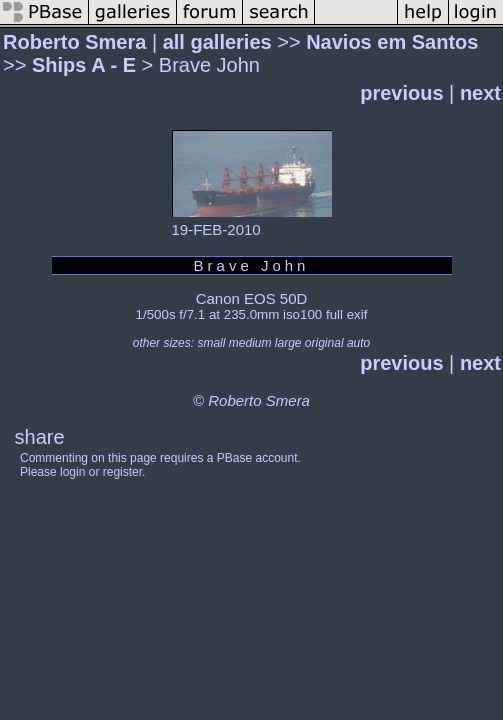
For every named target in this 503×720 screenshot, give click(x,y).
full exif (346, 314)
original (324, 343)
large (288, 343)
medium (250, 343)
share (40, 437)
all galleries (217, 42)
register (122, 472)
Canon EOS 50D (252, 298)
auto (358, 343)
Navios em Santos (392, 42)
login (72, 472)
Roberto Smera (74, 42)
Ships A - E (84, 65)
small (211, 343)
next (480, 93)
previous (401, 93)
